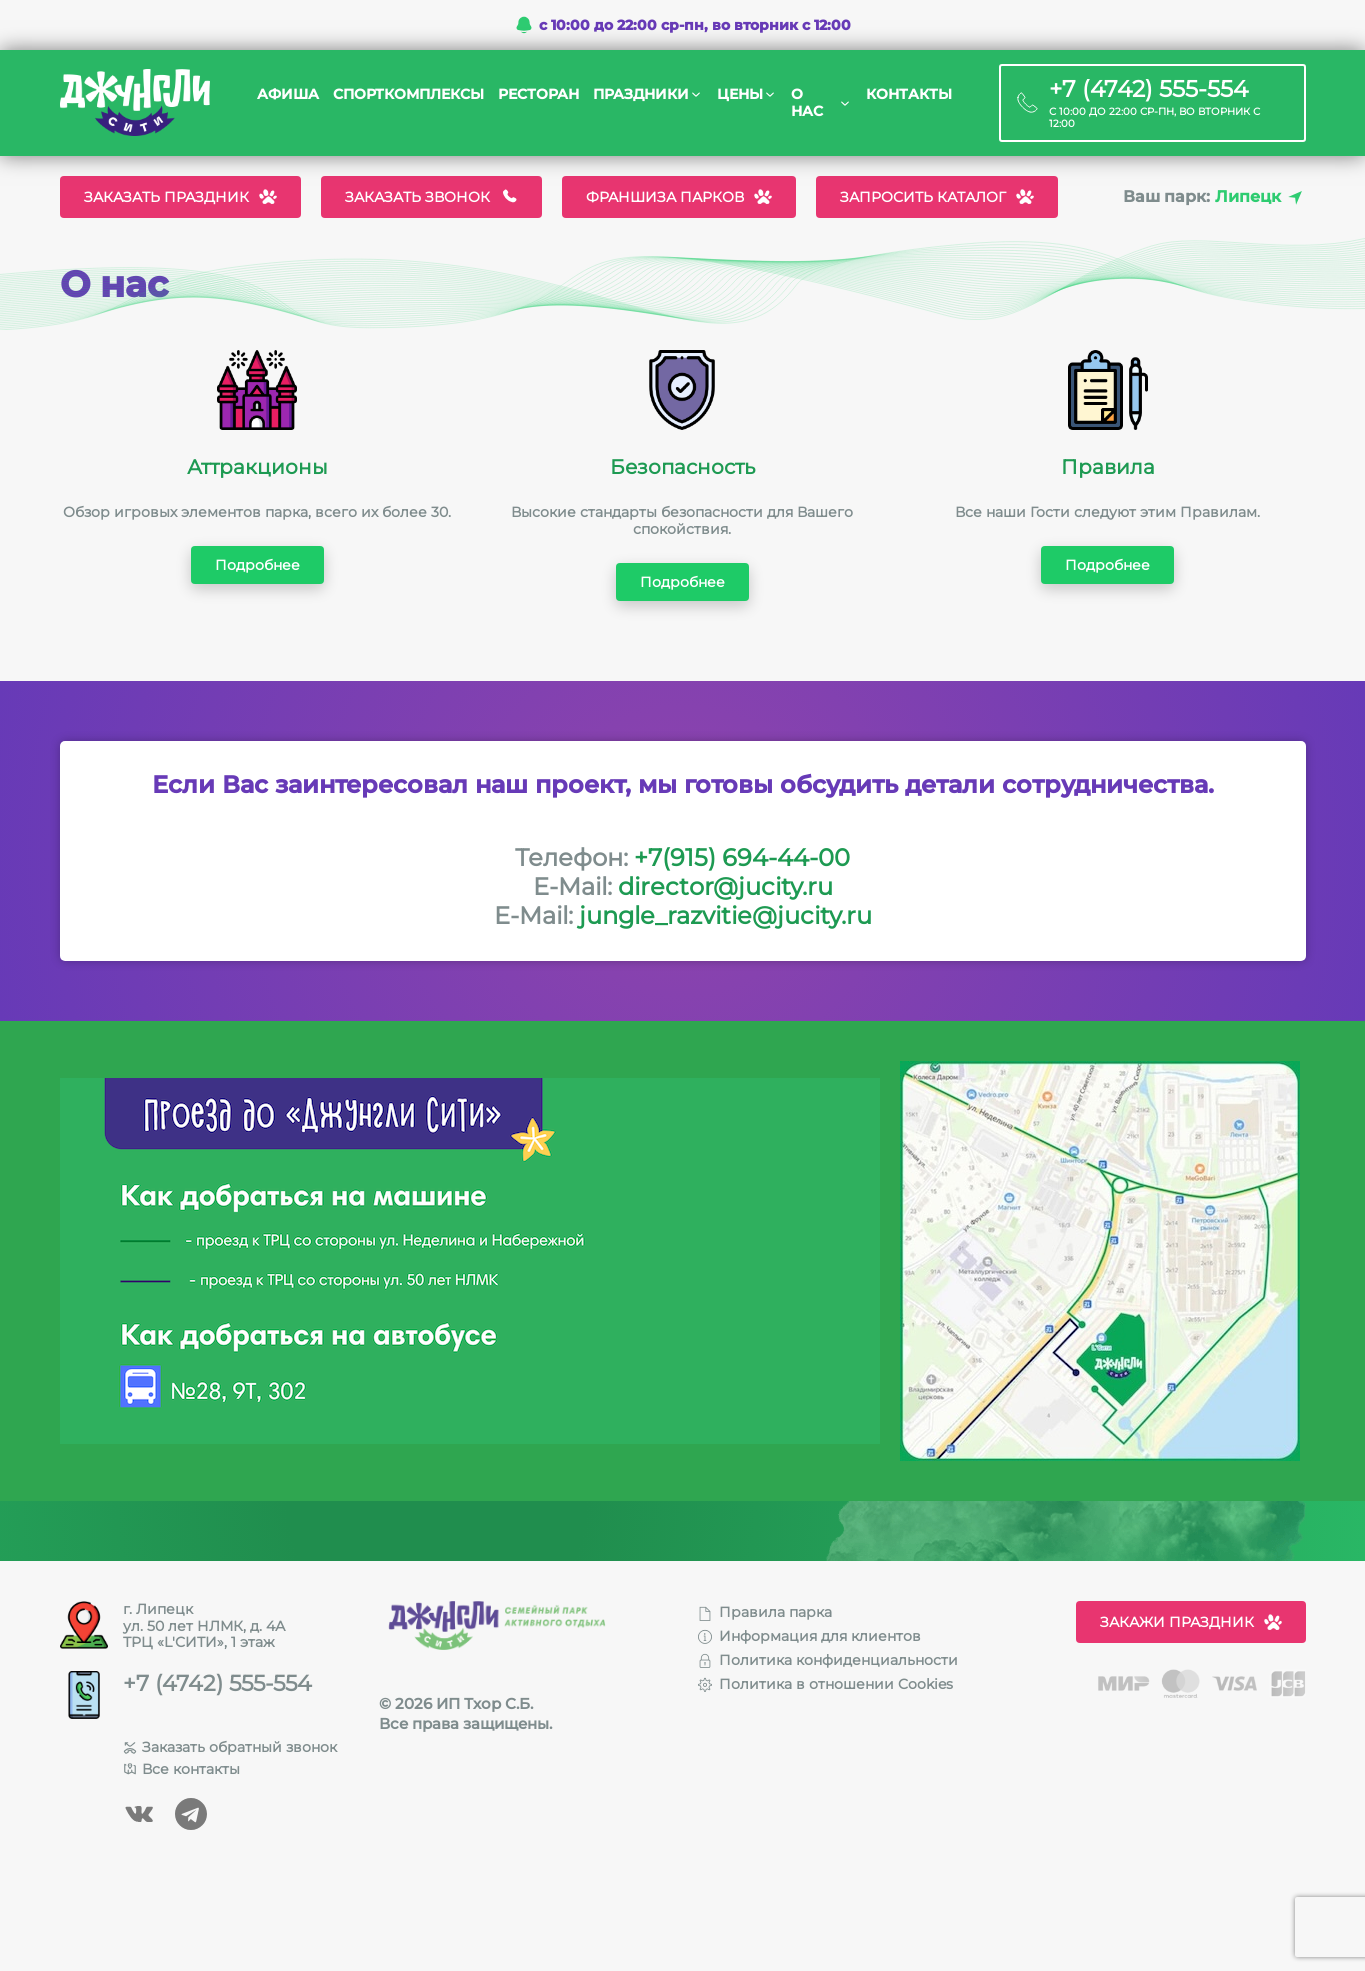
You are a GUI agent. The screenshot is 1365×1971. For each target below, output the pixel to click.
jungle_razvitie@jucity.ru (725, 915)
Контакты (909, 94)
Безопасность (682, 467)
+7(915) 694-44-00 (742, 857)
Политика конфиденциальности (828, 1660)
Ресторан (538, 94)
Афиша (288, 94)
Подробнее (257, 565)
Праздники (641, 94)
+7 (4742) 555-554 (217, 1684)
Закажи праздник (1191, 1622)
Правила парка (765, 1612)
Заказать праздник (180, 197)
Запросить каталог (937, 197)
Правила (1108, 467)
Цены (740, 94)
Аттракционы (257, 467)
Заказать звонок (431, 197)
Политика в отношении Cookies (825, 1684)
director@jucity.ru (725, 886)
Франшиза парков (679, 197)
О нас (807, 103)
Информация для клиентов (809, 1636)
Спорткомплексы (408, 94)
